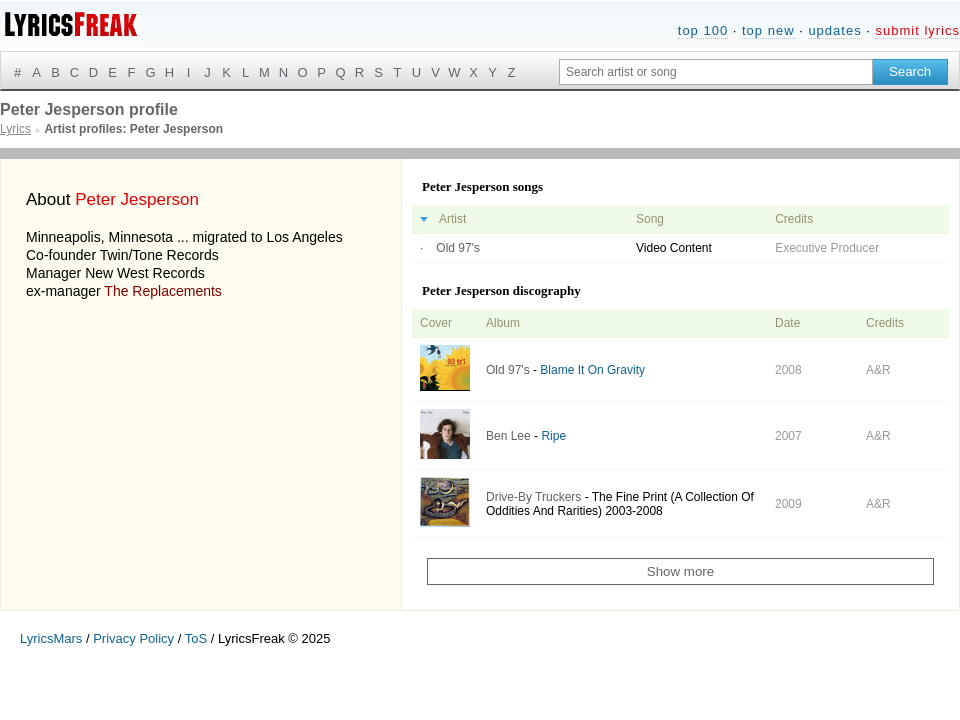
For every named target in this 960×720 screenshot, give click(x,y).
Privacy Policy (133, 638)
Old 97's (458, 248)
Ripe (553, 436)
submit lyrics (917, 30)
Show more (680, 571)
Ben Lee (508, 436)
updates (834, 30)
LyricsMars (51, 638)
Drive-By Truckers (533, 497)
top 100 (703, 30)
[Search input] (716, 72)
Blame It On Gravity (592, 370)
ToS (196, 638)
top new (768, 30)
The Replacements (163, 291)
